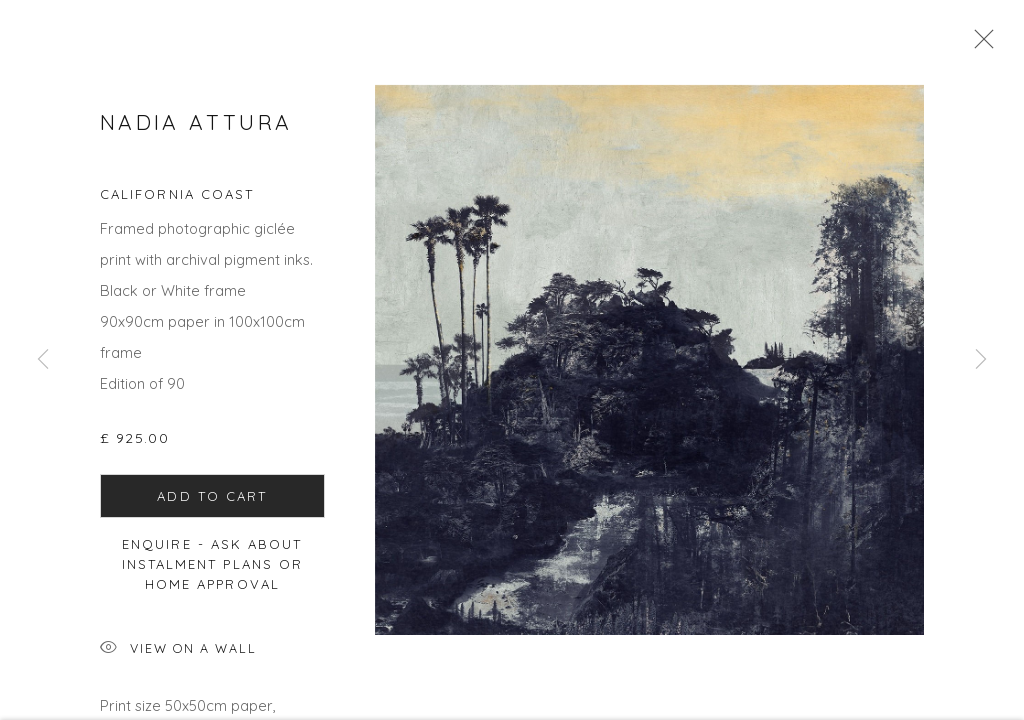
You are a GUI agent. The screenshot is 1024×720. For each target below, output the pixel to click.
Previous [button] (43, 360)
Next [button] (981, 360)
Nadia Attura (196, 128)
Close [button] (979, 45)
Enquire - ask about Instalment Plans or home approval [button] (213, 570)
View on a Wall (178, 655)
